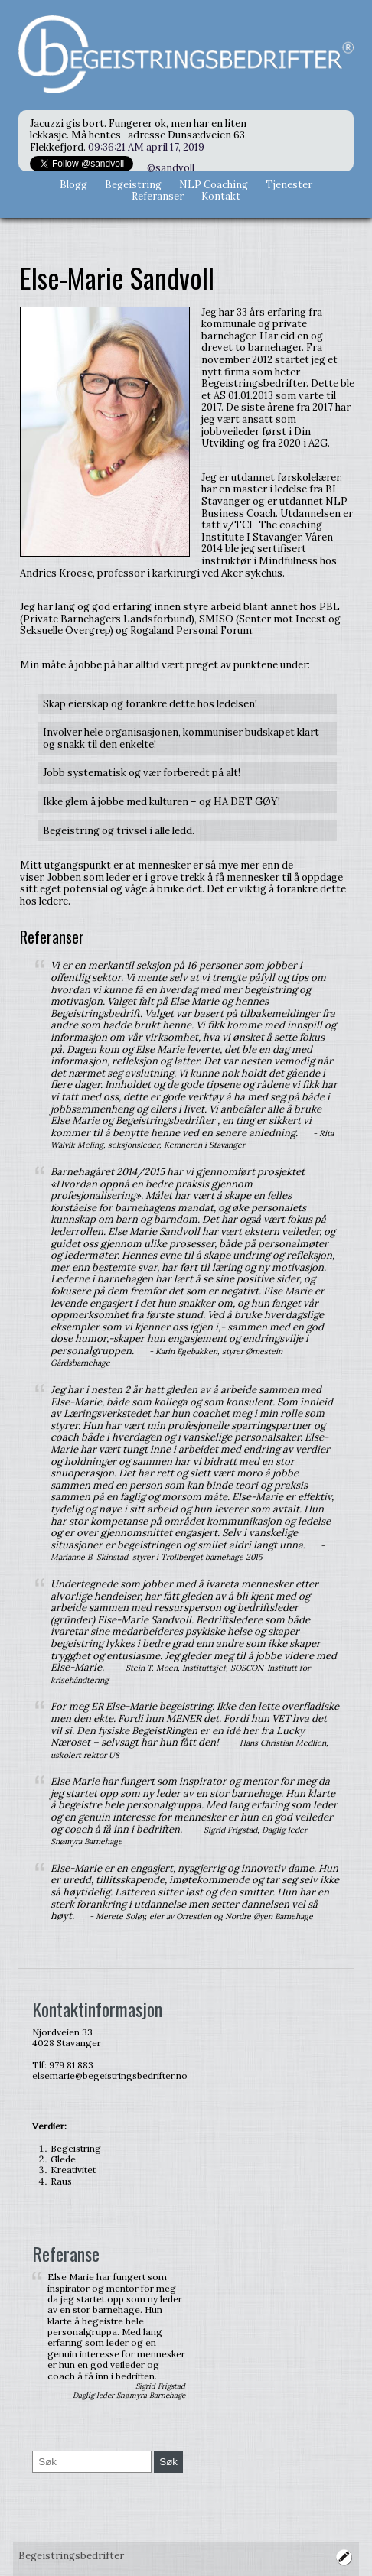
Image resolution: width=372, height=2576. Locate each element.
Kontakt (220, 196)
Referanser (158, 196)
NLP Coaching (213, 184)
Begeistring (133, 184)
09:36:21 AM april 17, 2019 (146, 147)
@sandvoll (170, 167)
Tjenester (289, 184)
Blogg (73, 184)
